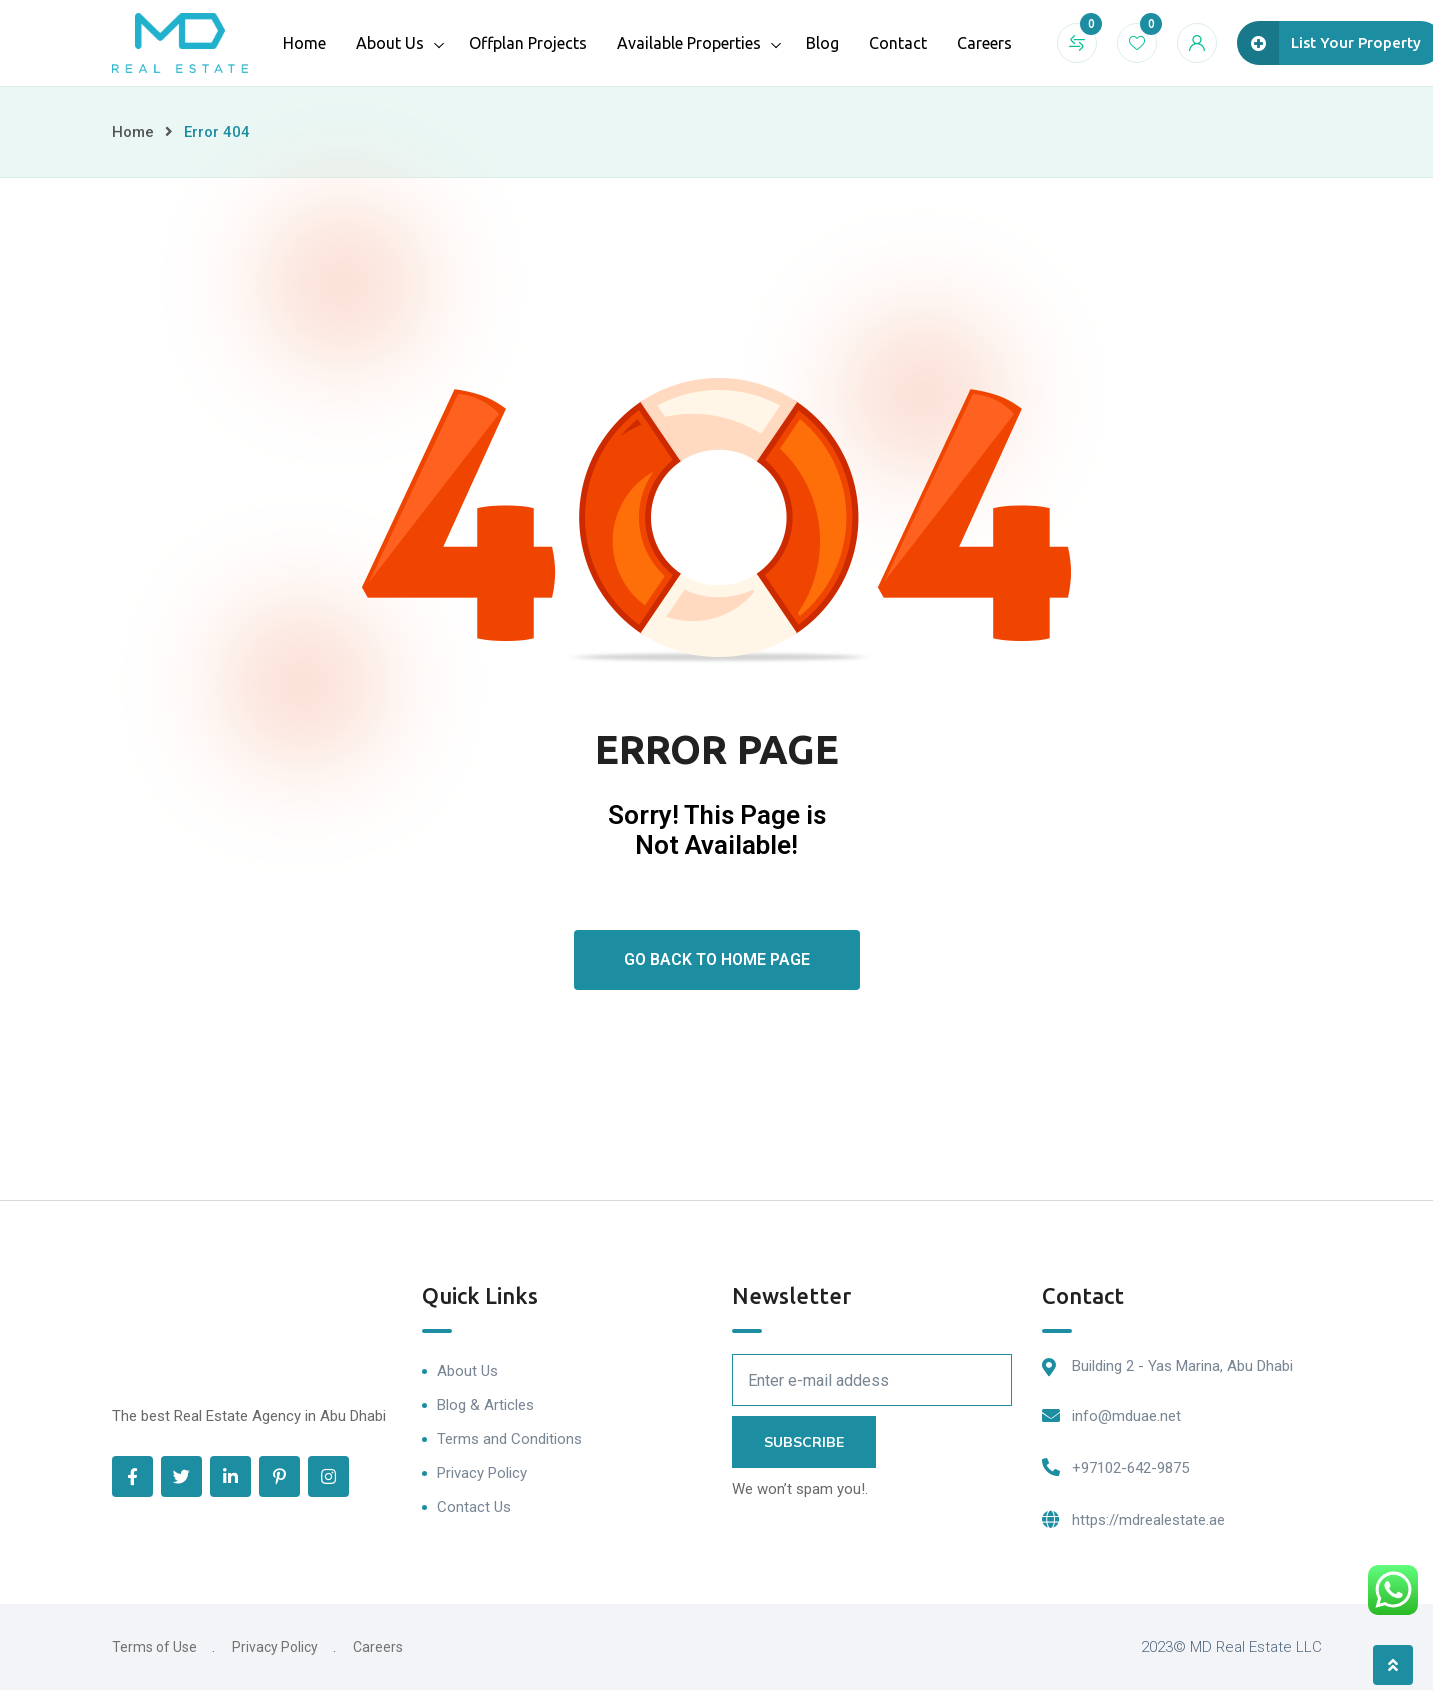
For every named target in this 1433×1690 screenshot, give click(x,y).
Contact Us (474, 1507)
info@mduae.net (1126, 1416)
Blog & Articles (485, 1405)
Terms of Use (154, 1647)
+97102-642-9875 (1130, 1468)
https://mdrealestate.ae (1148, 1520)
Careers (984, 43)
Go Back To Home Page (717, 959)
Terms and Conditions (509, 1439)
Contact (898, 43)
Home (304, 43)
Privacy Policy (482, 1473)
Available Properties (689, 43)
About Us (390, 43)
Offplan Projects (528, 43)
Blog (822, 43)
